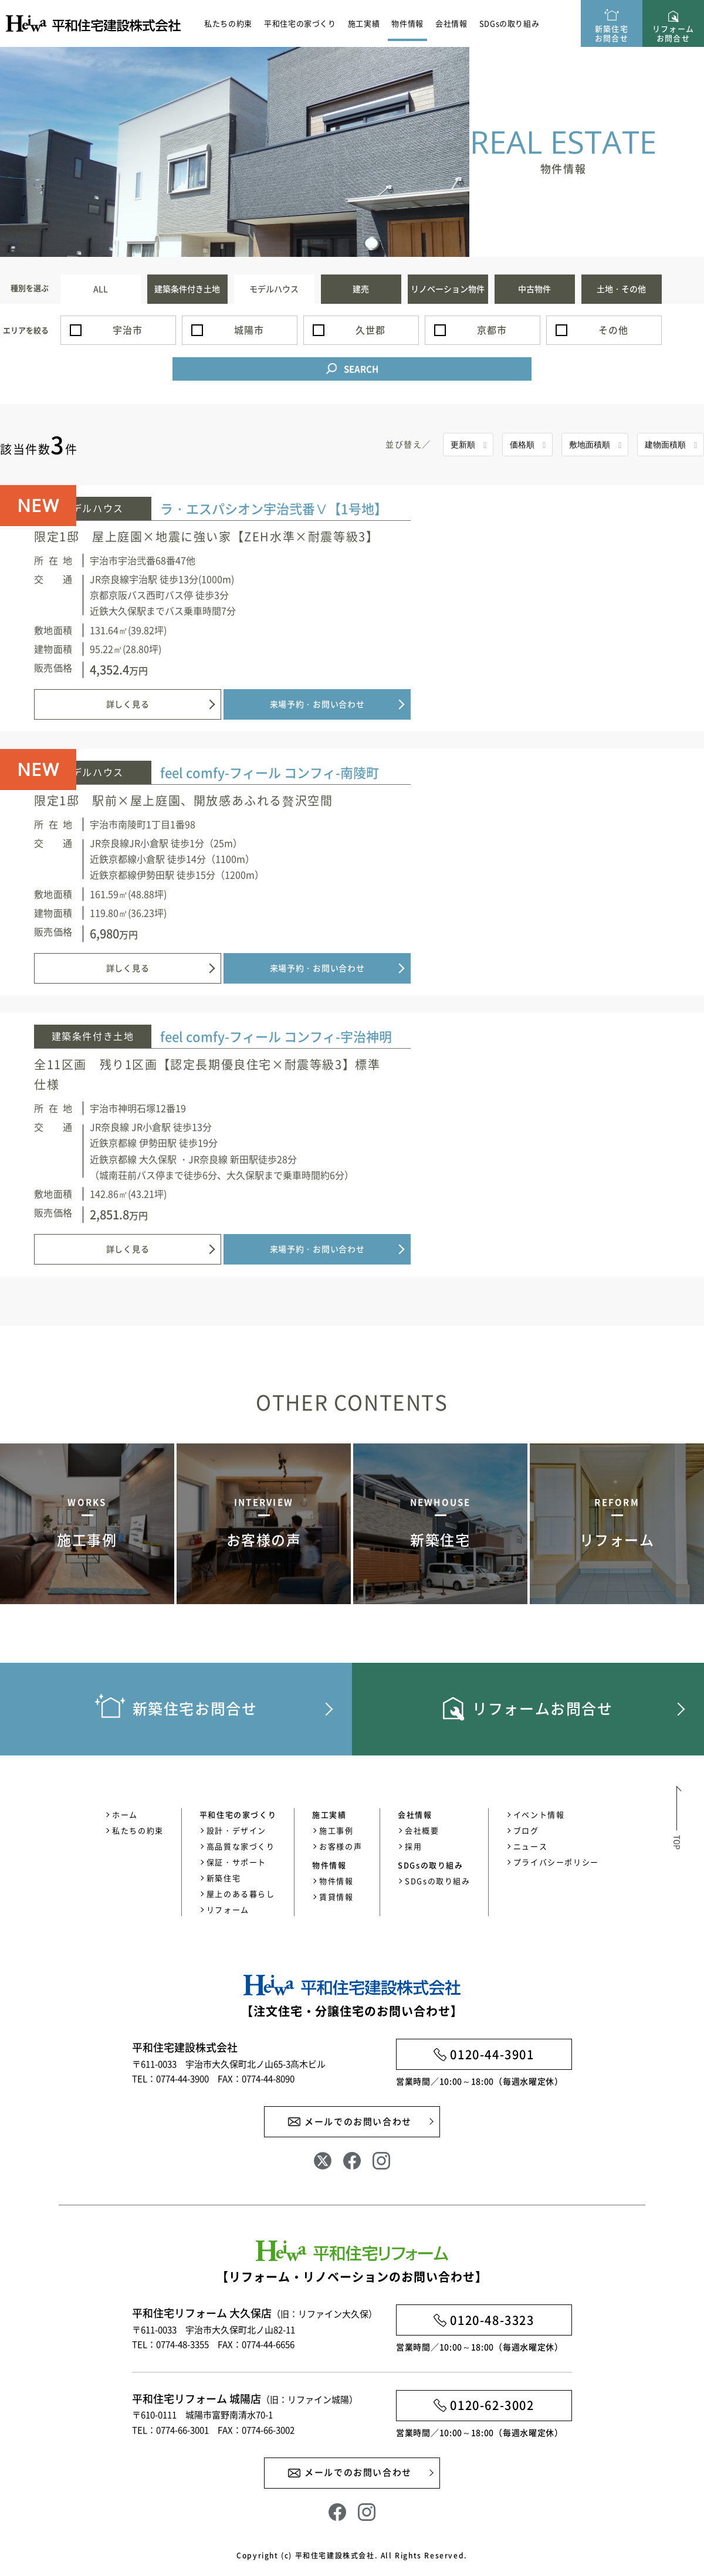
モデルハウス (274, 288)
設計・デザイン (236, 1832)
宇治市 (127, 330)
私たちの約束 (228, 23)
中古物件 (534, 288)
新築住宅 (224, 1880)
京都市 (491, 330)
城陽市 (248, 330)
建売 (361, 288)
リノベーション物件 (448, 288)
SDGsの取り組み (509, 23)
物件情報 (336, 1883)
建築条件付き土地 (187, 288)
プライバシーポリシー (556, 1864)
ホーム (125, 1816)
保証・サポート (236, 1864)
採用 (413, 1848)
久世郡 (370, 330)
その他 (613, 330)
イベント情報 (539, 1816)
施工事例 (336, 1832)
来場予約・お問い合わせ (599, 706)
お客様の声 (340, 1848)
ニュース (530, 1848)
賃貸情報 (336, 1898)
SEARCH (361, 371)
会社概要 (422, 1832)
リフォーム (228, 1911)
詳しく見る (409, 706)
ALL (100, 288)
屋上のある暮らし (241, 1896)
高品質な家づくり (241, 1848)
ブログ (526, 1832)
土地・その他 (621, 288)
